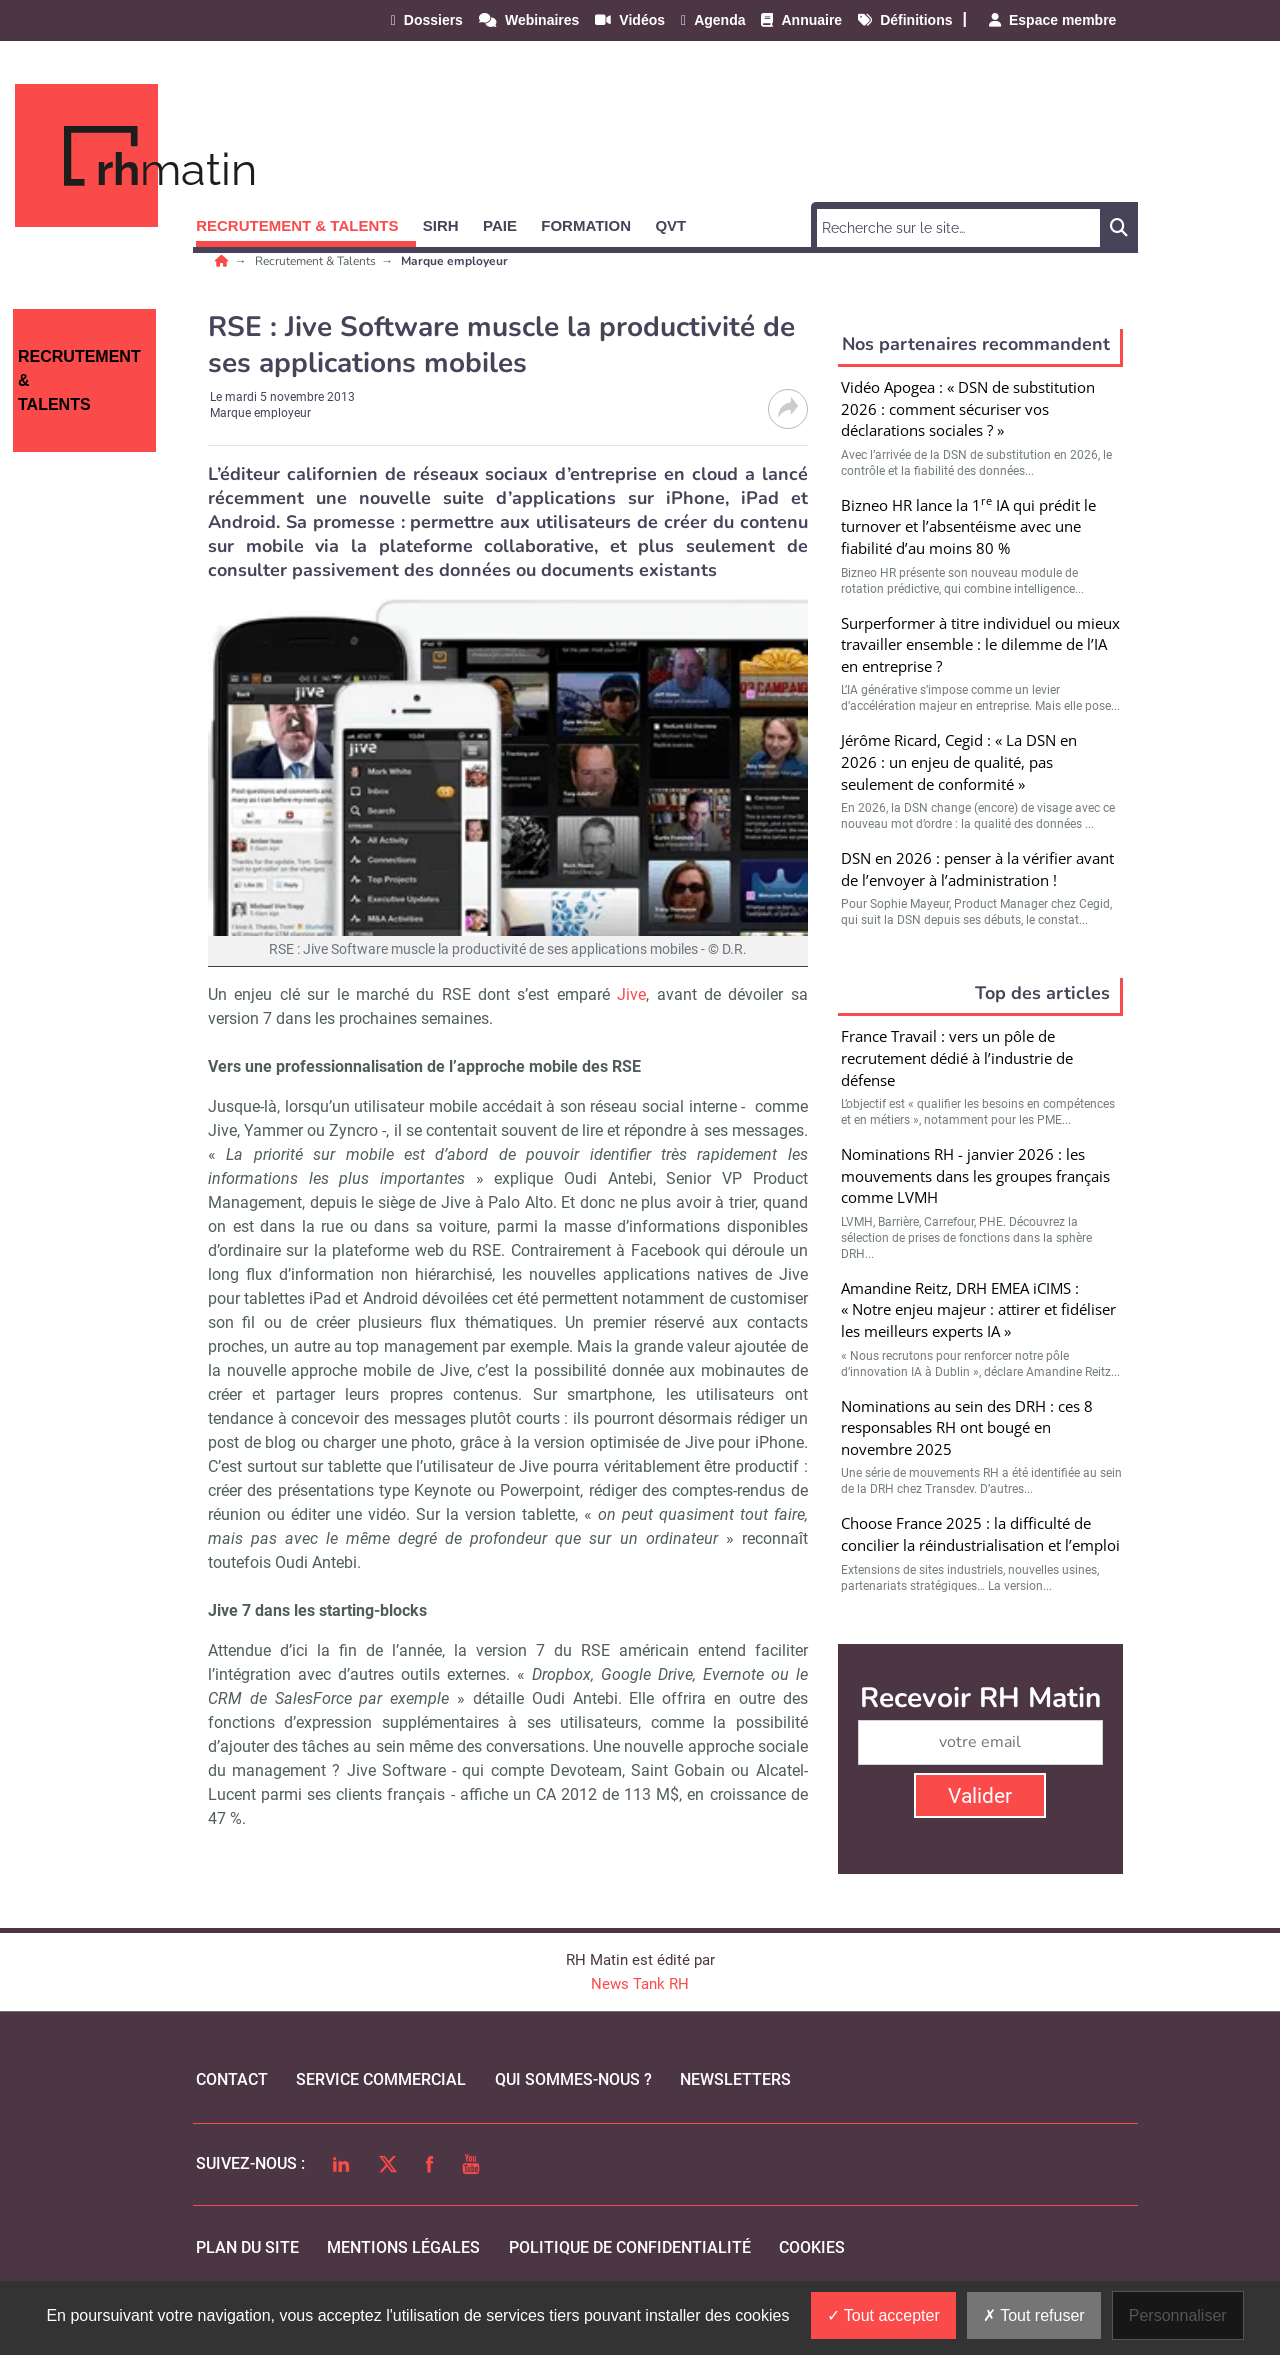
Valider (980, 1796)
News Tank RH (640, 1984)
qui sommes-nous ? (573, 2079)
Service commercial (381, 2079)
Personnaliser (1178, 2315)
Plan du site (247, 2247)
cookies (812, 2247)
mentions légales (403, 2247)
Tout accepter (883, 2315)
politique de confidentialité (630, 2247)
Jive (631, 994)
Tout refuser (1034, 2315)
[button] (306, 222)
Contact (232, 2079)
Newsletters (735, 2079)
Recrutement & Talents (317, 261)
